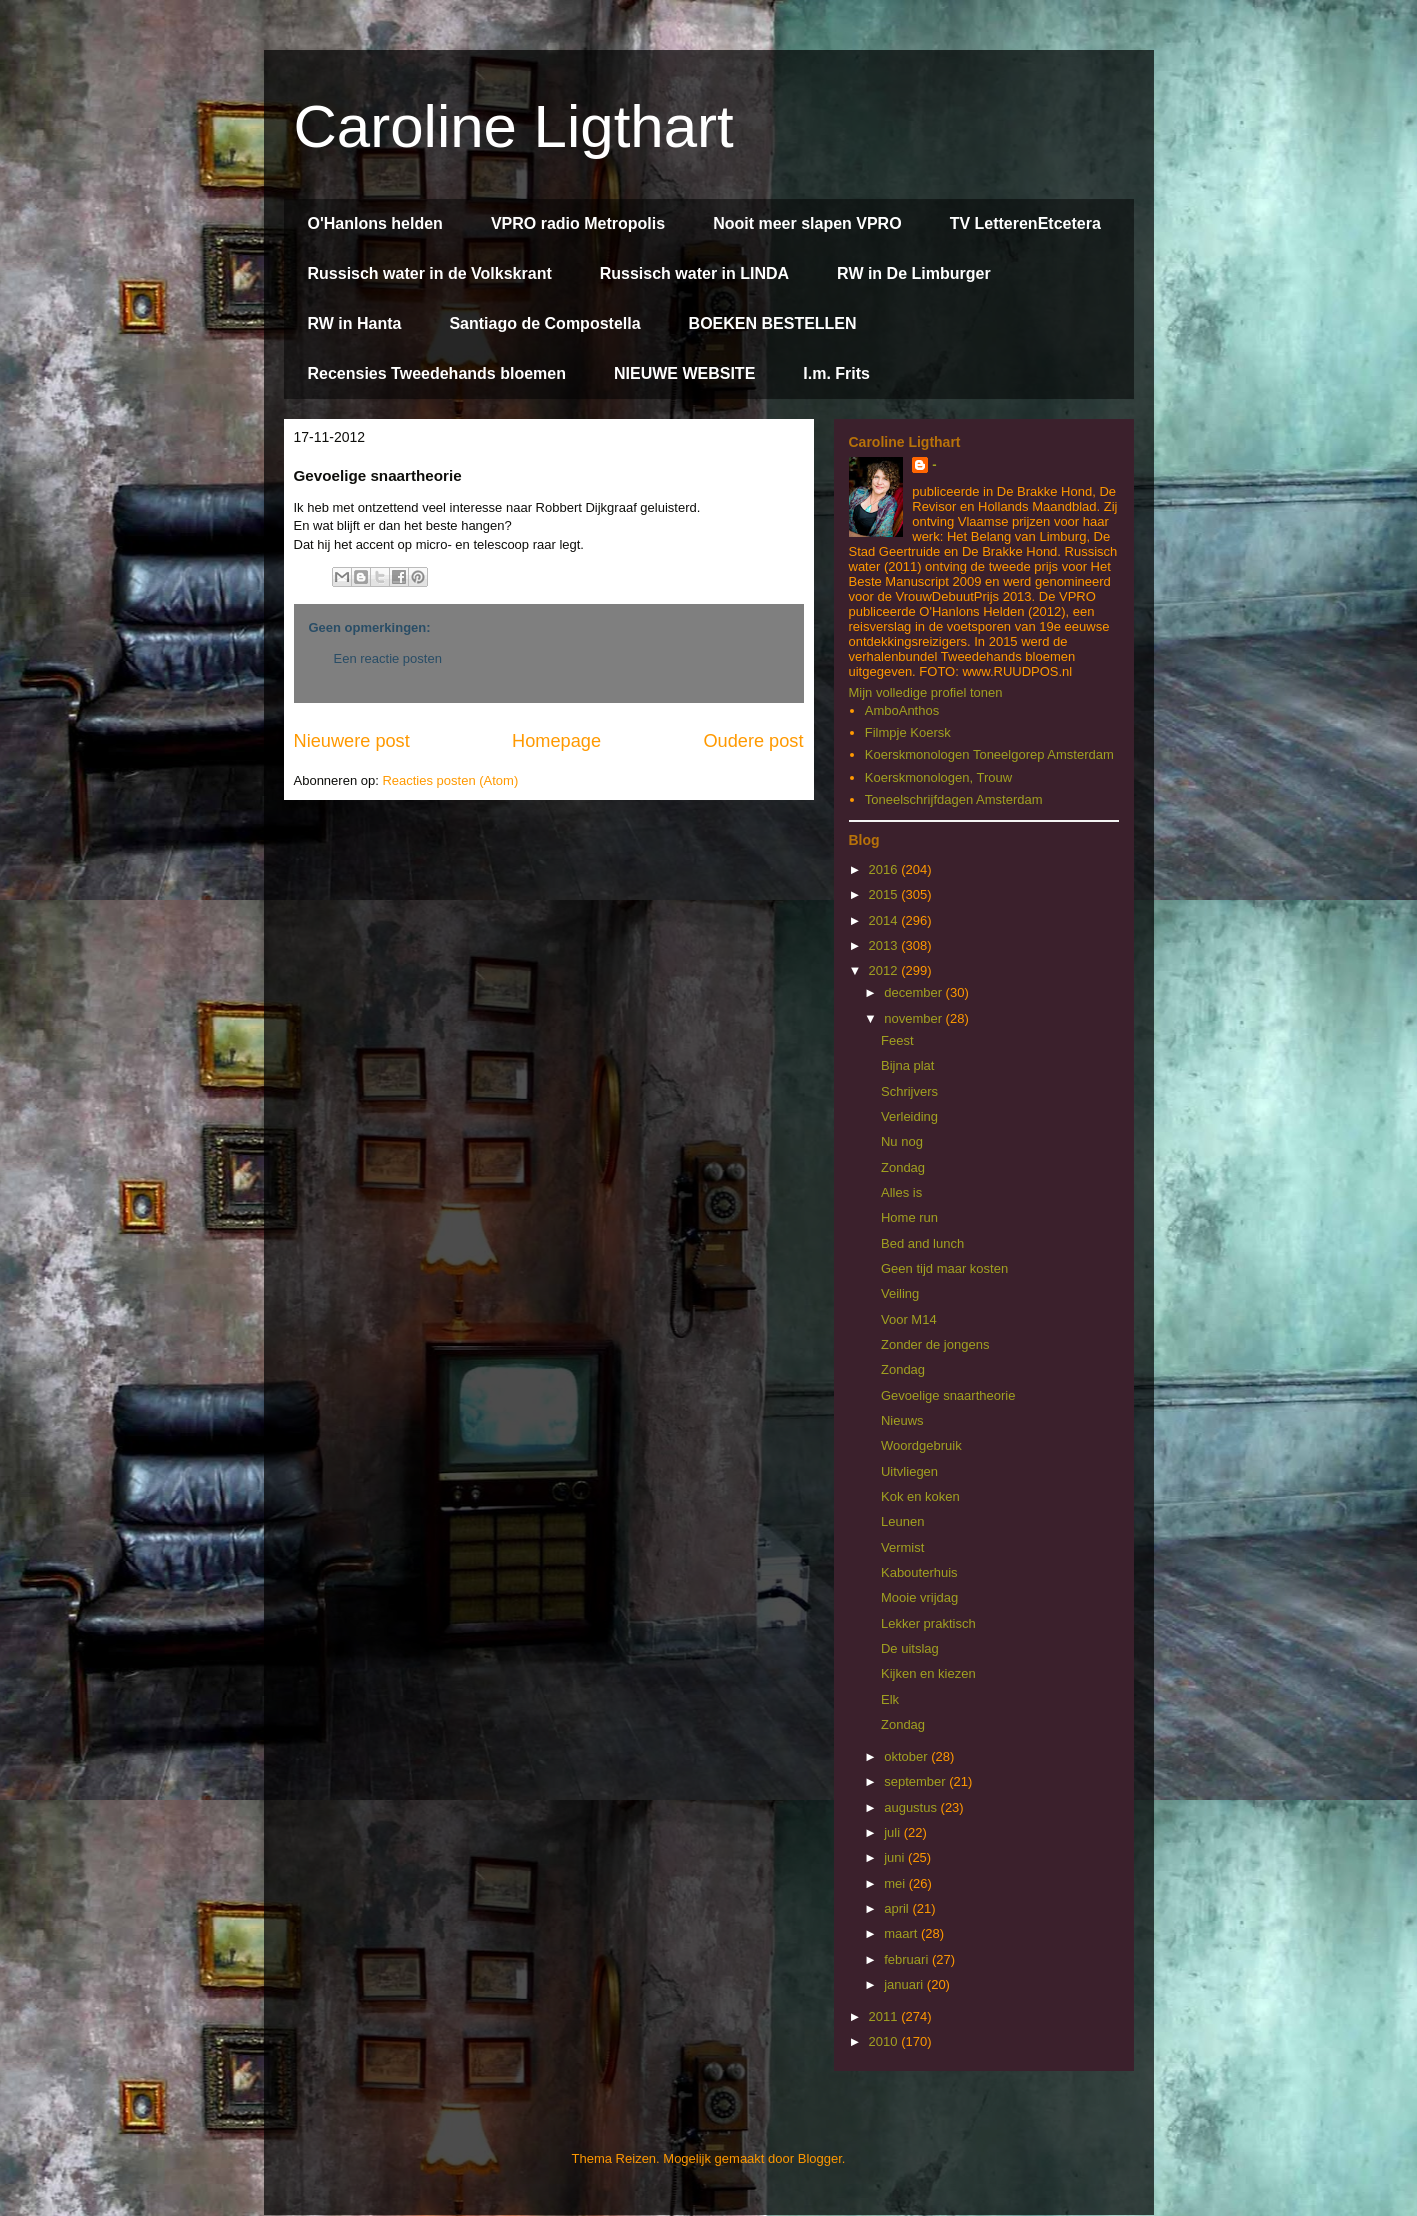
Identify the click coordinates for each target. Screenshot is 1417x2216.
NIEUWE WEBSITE (684, 373)
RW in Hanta (355, 323)
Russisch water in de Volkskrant (430, 273)
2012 (885, 970)
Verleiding (909, 1116)
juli (894, 1832)
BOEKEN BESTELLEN (773, 323)
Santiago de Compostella (544, 323)
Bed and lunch (922, 1243)
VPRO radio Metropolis (578, 223)
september (916, 1781)
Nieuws (902, 1420)
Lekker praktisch (928, 1623)
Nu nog (902, 1141)
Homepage (556, 741)
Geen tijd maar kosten (944, 1268)
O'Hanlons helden (375, 223)
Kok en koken (920, 1496)
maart (902, 1933)
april (898, 1908)
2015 (885, 894)
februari (908, 1959)
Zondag (903, 1167)
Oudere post (753, 741)
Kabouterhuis (919, 1572)
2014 (885, 920)
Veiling (900, 1293)
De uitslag (910, 1648)
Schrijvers (909, 1091)
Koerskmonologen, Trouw (938, 777)
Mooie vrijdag (919, 1597)
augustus (912, 1807)
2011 (885, 2016)
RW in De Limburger (914, 273)
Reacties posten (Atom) (450, 780)
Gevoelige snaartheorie (948, 1395)
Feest (897, 1040)
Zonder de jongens (935, 1344)
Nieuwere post (352, 741)
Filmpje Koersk (908, 732)
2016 (885, 869)
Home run (909, 1217)
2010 (885, 2041)
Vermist (902, 1547)
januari (905, 1984)
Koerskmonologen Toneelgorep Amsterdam (989, 754)
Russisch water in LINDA (694, 273)
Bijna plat (907, 1065)
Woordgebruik (921, 1445)
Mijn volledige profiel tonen (926, 692)
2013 (885, 945)
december (914, 992)
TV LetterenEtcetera (1025, 223)
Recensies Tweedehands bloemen (437, 373)
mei (896, 1883)
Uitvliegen (909, 1471)
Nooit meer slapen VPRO (807, 223)
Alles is (901, 1192)
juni (896, 1857)
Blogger (820, 2158)
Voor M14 (909, 1319)
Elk (890, 1699)
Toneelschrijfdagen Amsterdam (954, 799)
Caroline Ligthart (514, 126)
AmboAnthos (902, 710)
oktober (907, 1756)
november (914, 1018)
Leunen (902, 1521)
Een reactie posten (388, 658)
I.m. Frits (836, 373)
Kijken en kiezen (928, 1673)
